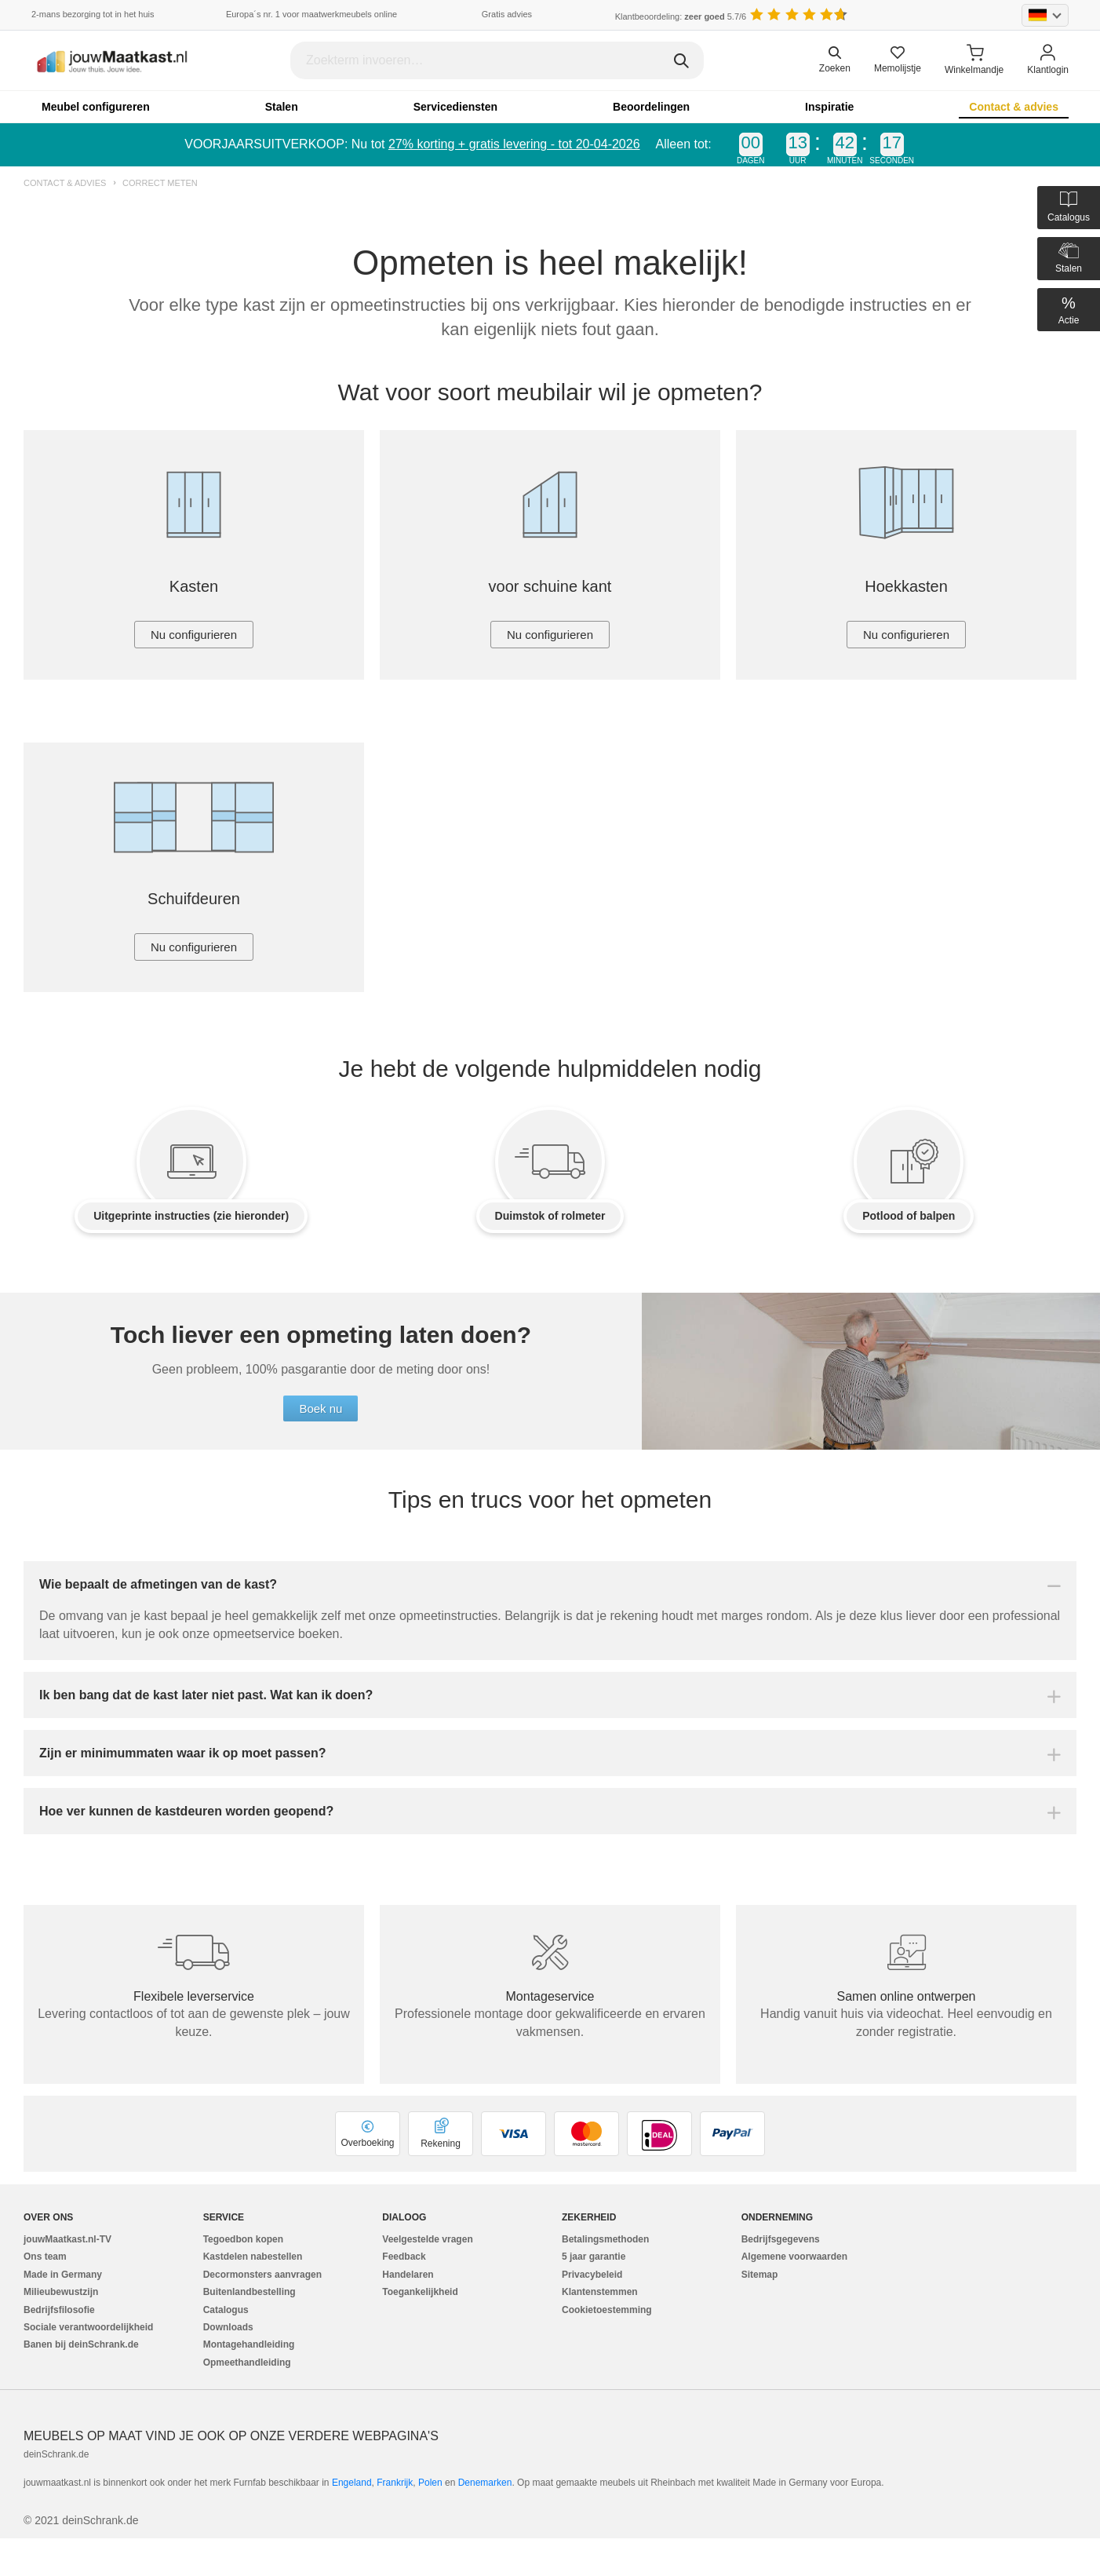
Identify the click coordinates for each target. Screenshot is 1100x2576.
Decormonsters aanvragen (262, 2274)
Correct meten (160, 183)
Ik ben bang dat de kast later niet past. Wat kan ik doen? (206, 1695)
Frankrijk (395, 2482)
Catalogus (226, 2309)
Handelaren (407, 2274)
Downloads (228, 2327)
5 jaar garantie (593, 2256)
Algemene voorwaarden (794, 2256)
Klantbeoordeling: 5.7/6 (681, 16)
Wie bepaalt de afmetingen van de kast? (158, 1584)
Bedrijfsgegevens (780, 2239)
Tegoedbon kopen (243, 2239)
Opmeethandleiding (247, 2362)
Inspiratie (829, 106)
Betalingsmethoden (605, 2239)
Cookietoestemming (607, 2309)
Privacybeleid (592, 2274)
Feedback (403, 2256)
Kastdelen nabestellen (253, 2256)
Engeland (352, 2482)
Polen (430, 2482)
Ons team (45, 2256)
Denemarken (485, 2482)
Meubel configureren (96, 106)
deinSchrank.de (56, 2454)
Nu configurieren (194, 634)
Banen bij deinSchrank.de (81, 2344)
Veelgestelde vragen (427, 2239)
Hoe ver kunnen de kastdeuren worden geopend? (186, 1811)
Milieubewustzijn (61, 2291)
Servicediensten (455, 106)
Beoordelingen (651, 106)
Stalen (281, 106)
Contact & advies (1013, 106)
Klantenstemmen (600, 2291)
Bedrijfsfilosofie (59, 2309)
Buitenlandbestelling (249, 2291)
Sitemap (759, 2274)
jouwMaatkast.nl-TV (67, 2239)
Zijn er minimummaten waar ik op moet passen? (182, 1753)
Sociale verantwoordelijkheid (88, 2327)
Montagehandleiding (249, 2344)
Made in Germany (63, 2274)
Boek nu (320, 1408)
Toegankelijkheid (419, 2291)
